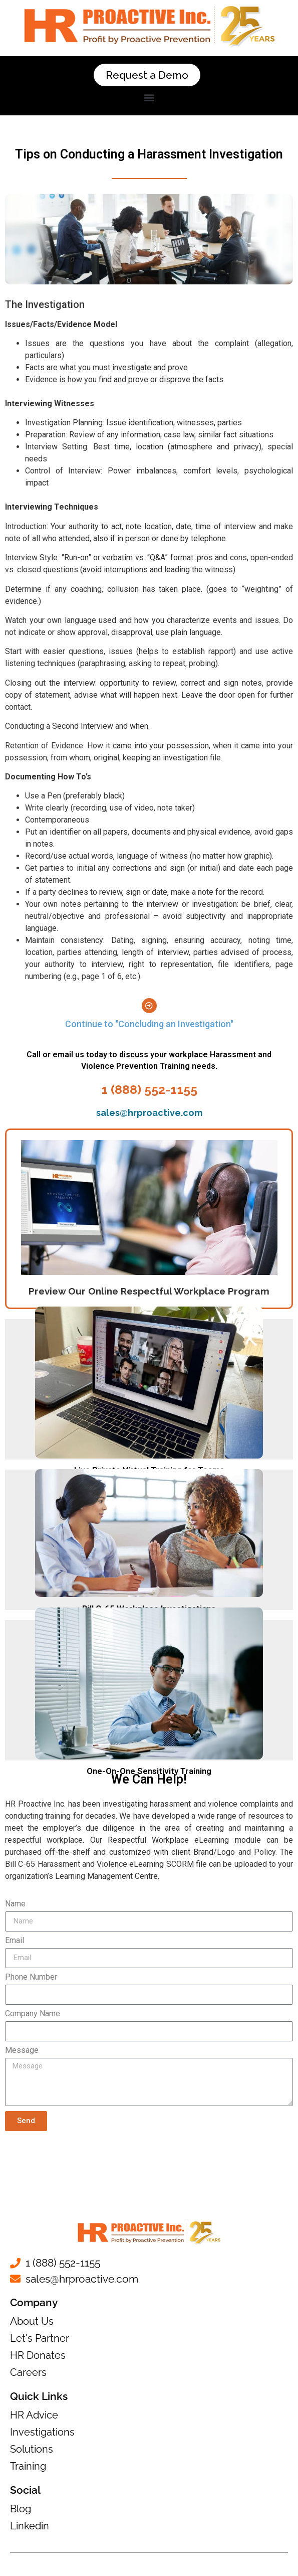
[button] (149, 97)
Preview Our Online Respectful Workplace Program (149, 1291)
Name (15, 1904)
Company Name (32, 2014)
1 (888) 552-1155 (149, 1089)
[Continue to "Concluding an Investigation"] (149, 1005)
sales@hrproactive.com (149, 1112)
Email (14, 1941)
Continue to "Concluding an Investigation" (149, 1024)
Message (22, 2050)
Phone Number (31, 1977)
